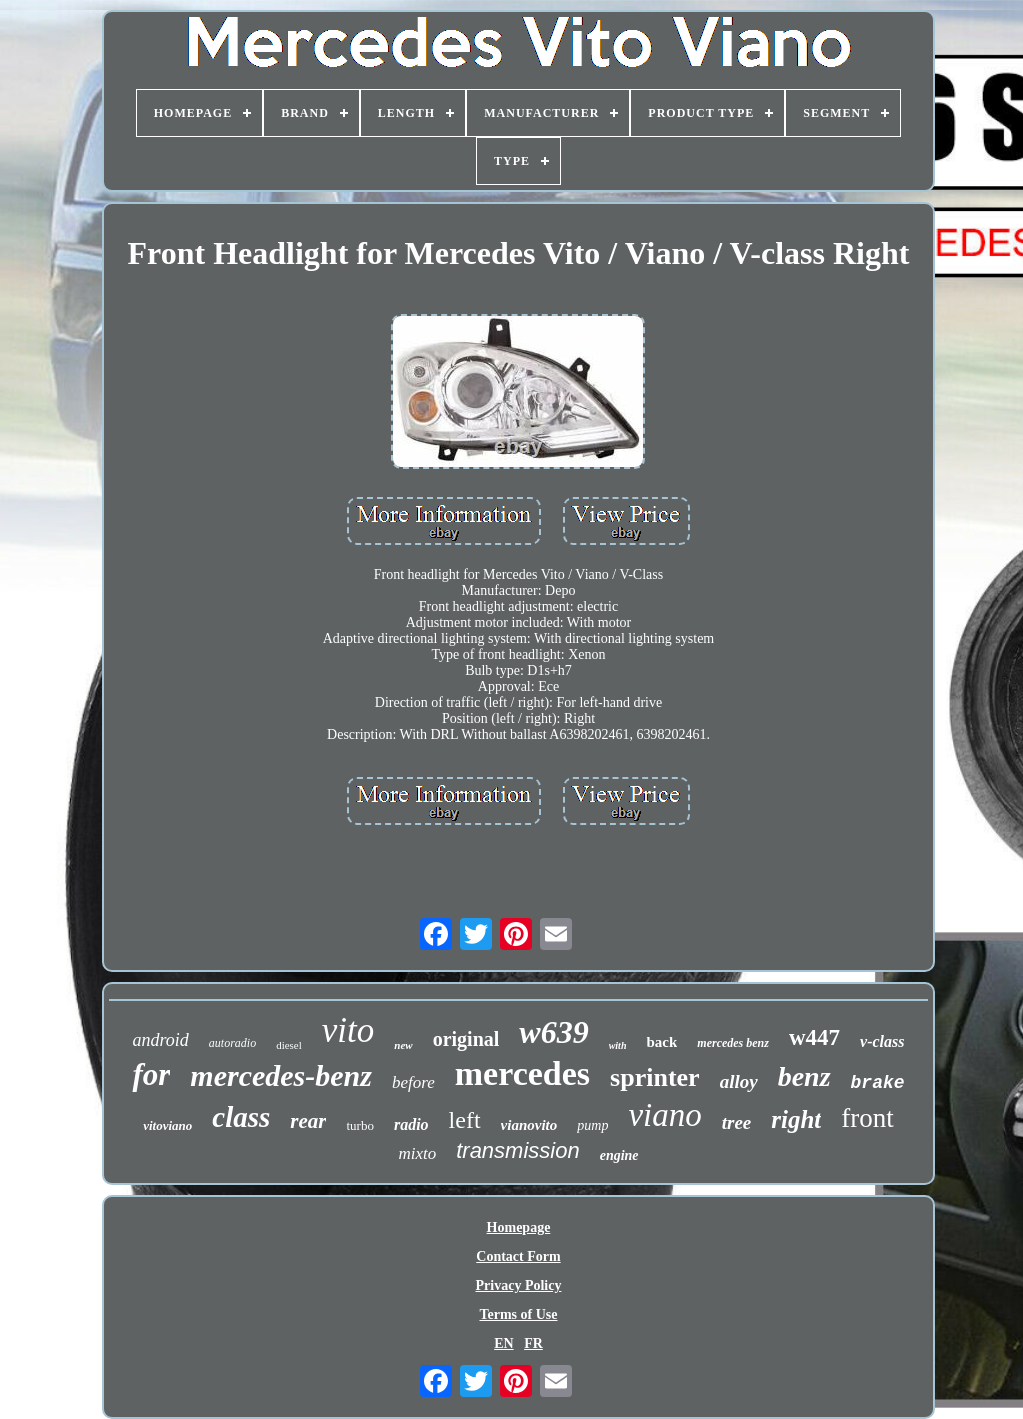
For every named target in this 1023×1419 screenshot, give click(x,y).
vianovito (529, 1125)
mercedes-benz (281, 1075)
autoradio (232, 1043)
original (466, 1039)
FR (533, 1343)
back (661, 1042)
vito (348, 1030)
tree (737, 1122)
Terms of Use (518, 1314)
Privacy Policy (519, 1285)
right (796, 1119)
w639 (553, 1032)
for (151, 1074)
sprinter (655, 1077)
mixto (417, 1153)
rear (308, 1121)
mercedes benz (733, 1043)
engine (619, 1155)
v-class (882, 1041)
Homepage (519, 1227)
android (160, 1040)
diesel (289, 1045)
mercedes (522, 1073)
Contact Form (518, 1256)
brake (878, 1083)
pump (592, 1125)
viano (664, 1115)
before (413, 1082)
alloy (739, 1081)
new (403, 1045)
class (241, 1117)
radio (411, 1124)
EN (503, 1343)
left (465, 1120)
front (867, 1118)
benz (804, 1076)
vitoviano (167, 1125)
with (618, 1045)
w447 (814, 1037)
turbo (359, 1125)
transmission (517, 1150)
